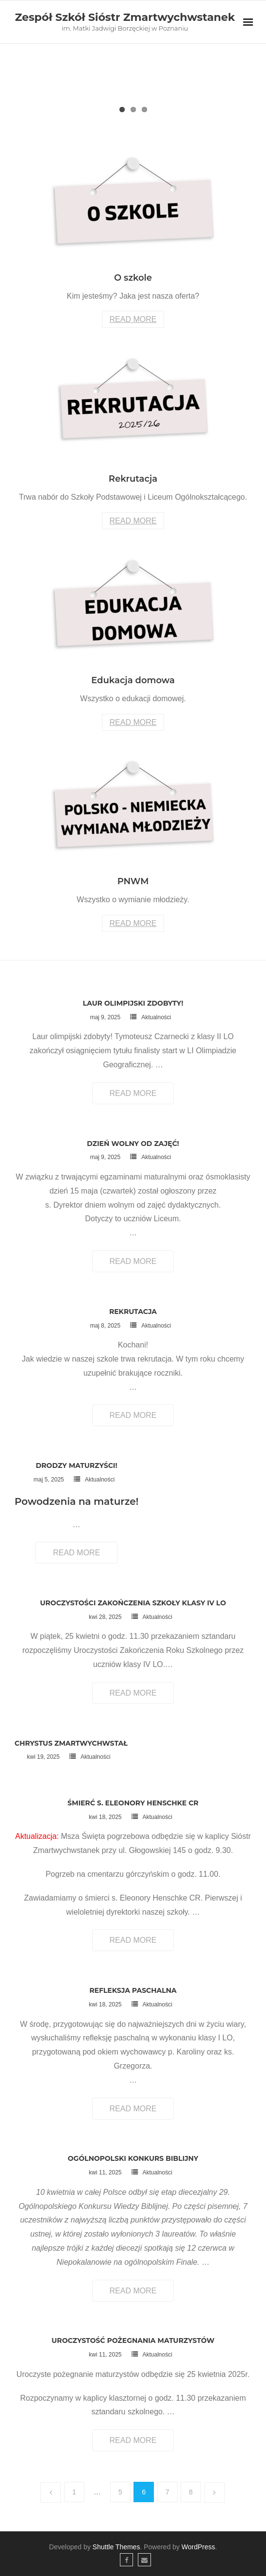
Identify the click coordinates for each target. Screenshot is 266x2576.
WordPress (198, 2547)
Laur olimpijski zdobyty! (133, 1003)
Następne (214, 2492)
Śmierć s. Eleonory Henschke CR (133, 1803)
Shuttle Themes (116, 2547)
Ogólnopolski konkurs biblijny (133, 2158)
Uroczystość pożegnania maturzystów (132, 2340)
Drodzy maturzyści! (76, 1465)
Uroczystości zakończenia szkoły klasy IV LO (133, 1603)
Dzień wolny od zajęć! (133, 1143)
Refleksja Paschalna (133, 1990)
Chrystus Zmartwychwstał (71, 1743)
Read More (133, 319)
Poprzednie (50, 2492)
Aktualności (156, 1017)
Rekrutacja (133, 1311)
